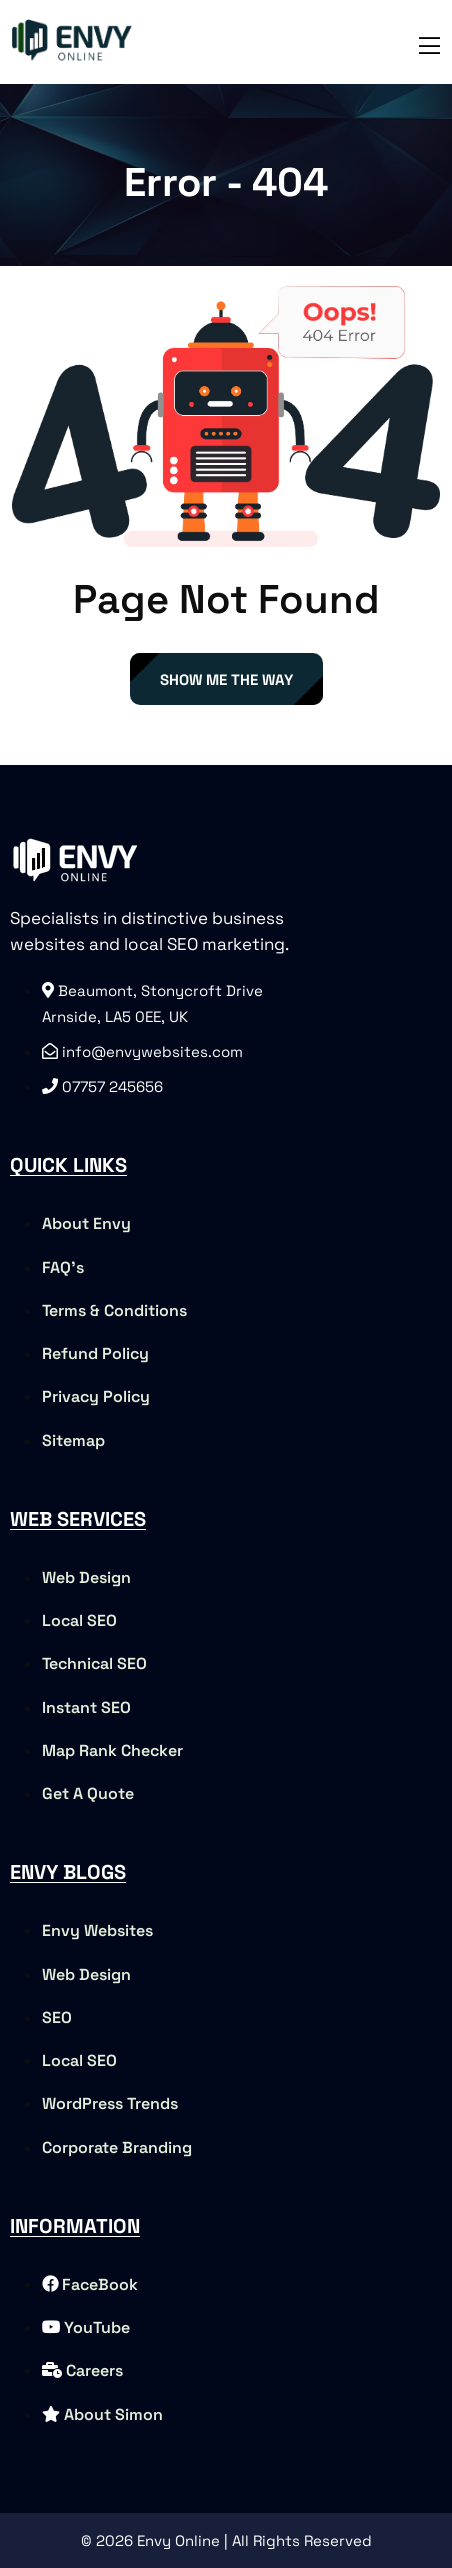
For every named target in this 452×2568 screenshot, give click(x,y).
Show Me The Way (226, 679)
